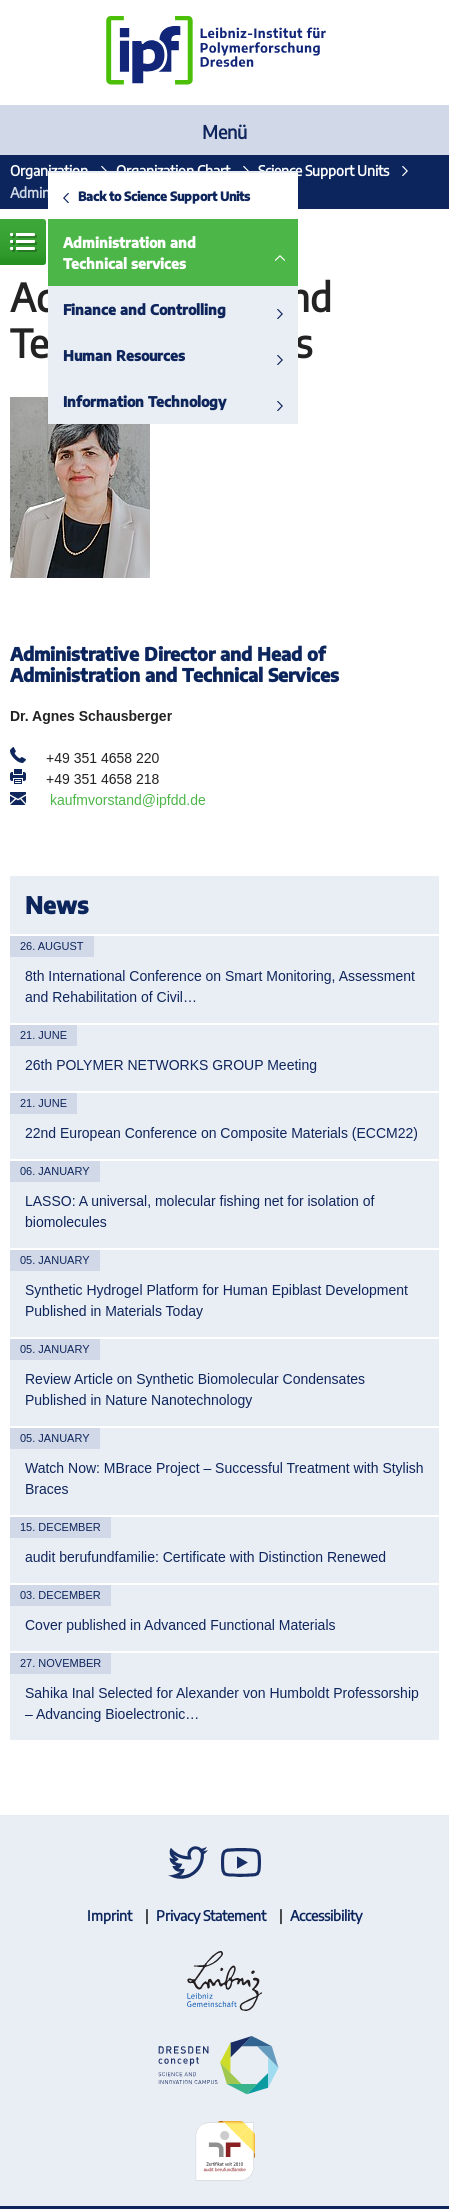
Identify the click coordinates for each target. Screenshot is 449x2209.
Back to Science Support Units (164, 196)
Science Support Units (323, 170)
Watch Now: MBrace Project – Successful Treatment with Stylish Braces (224, 1478)
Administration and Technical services (129, 253)
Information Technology (144, 401)
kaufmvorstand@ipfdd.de (128, 800)
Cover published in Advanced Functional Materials (180, 1625)
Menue (23, 242)
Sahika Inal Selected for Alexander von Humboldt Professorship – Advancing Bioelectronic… (222, 1703)
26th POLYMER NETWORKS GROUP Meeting (171, 1065)
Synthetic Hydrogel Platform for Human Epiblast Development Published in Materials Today (216, 1300)
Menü (224, 131)
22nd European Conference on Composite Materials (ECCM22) (221, 1133)
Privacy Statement (211, 1915)
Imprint (109, 1915)
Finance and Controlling (144, 309)
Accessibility (326, 1915)
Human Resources (124, 355)
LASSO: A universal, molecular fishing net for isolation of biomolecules (199, 1211)
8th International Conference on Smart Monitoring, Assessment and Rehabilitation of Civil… (220, 986)
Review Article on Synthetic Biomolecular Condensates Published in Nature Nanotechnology (195, 1389)
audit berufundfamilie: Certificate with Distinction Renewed (205, 1557)
